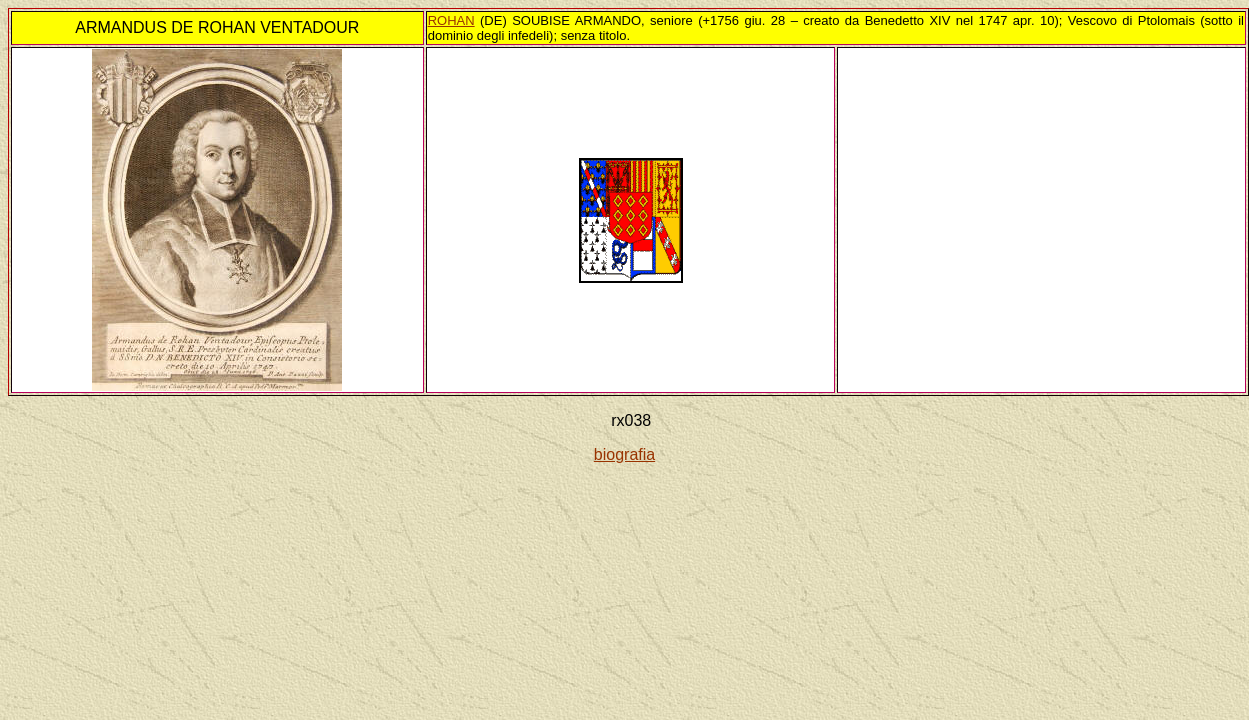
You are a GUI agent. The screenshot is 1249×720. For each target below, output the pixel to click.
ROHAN (451, 20)
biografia (624, 454)
